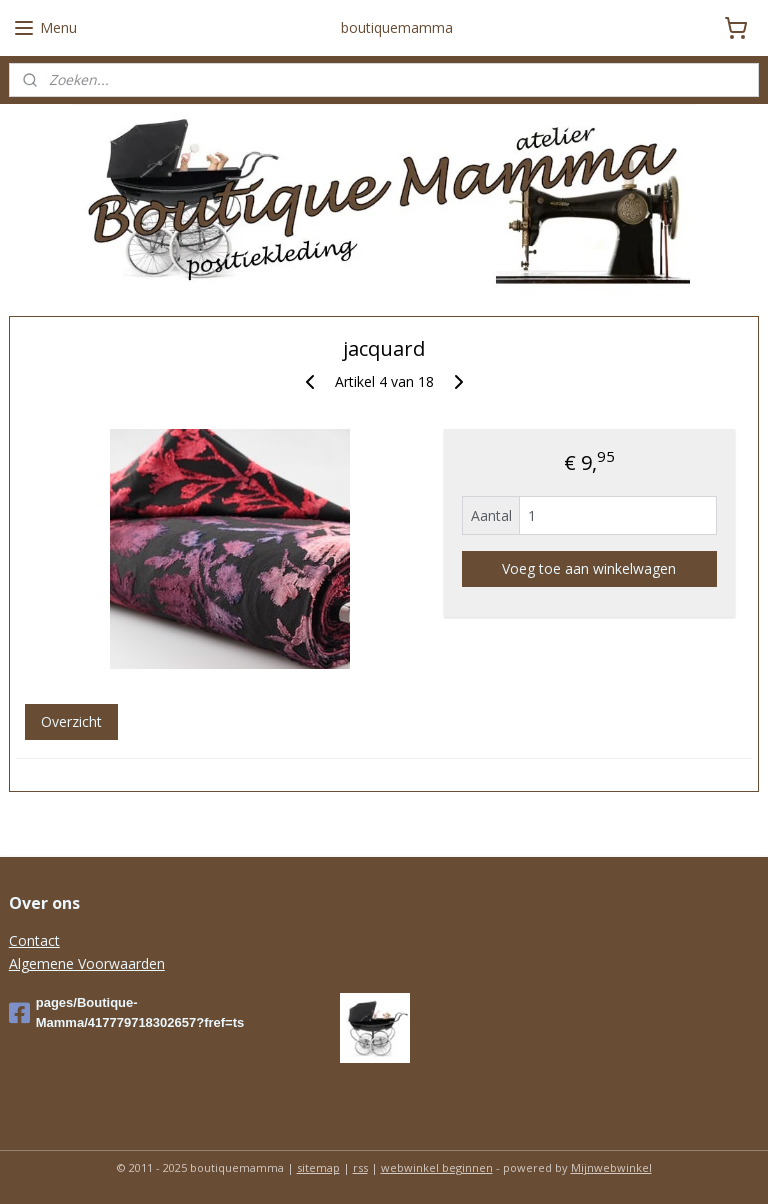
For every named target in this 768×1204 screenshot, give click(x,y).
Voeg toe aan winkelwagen (589, 568)
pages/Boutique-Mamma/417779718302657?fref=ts (127, 1013)
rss (360, 1167)
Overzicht (71, 721)
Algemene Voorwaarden (87, 963)
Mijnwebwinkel (611, 1167)
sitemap (318, 1167)
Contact (34, 940)
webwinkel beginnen (437, 1167)
